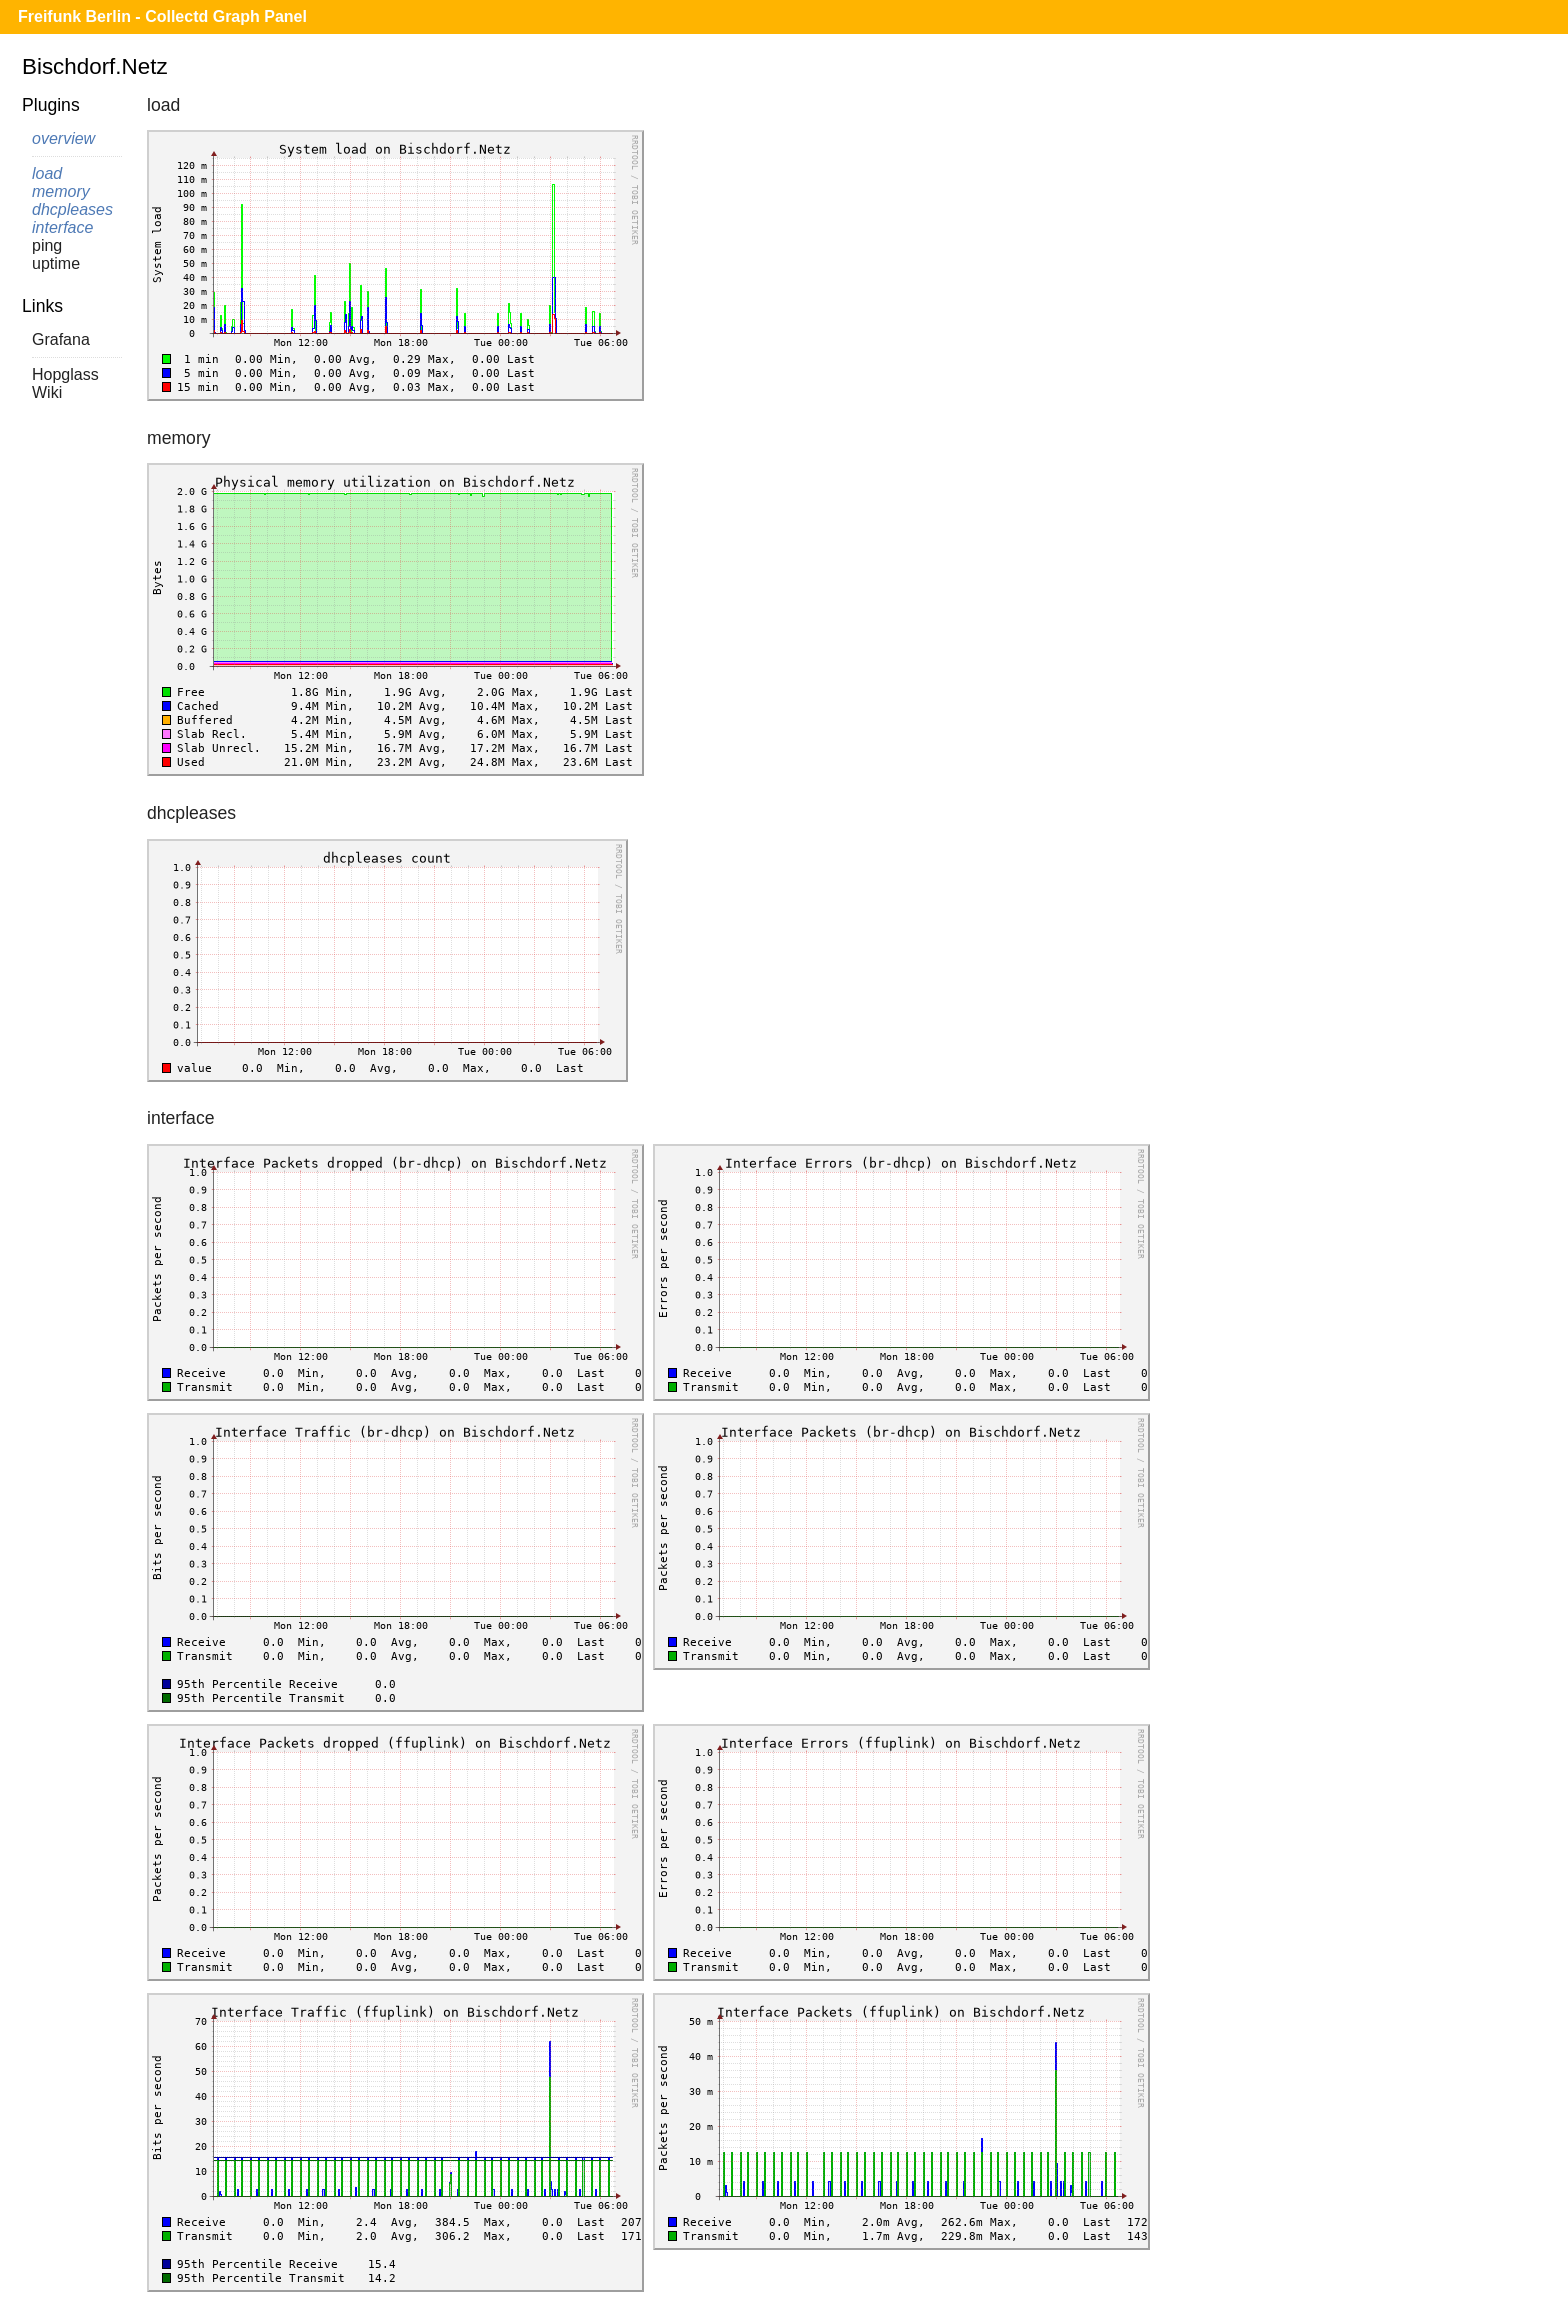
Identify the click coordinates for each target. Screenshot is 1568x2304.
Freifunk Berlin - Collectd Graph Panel (162, 16)
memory (61, 191)
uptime (56, 263)
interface (62, 227)
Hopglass (65, 374)
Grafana (61, 339)
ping (47, 245)
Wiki (47, 392)
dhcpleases (72, 209)
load (47, 173)
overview (63, 138)
